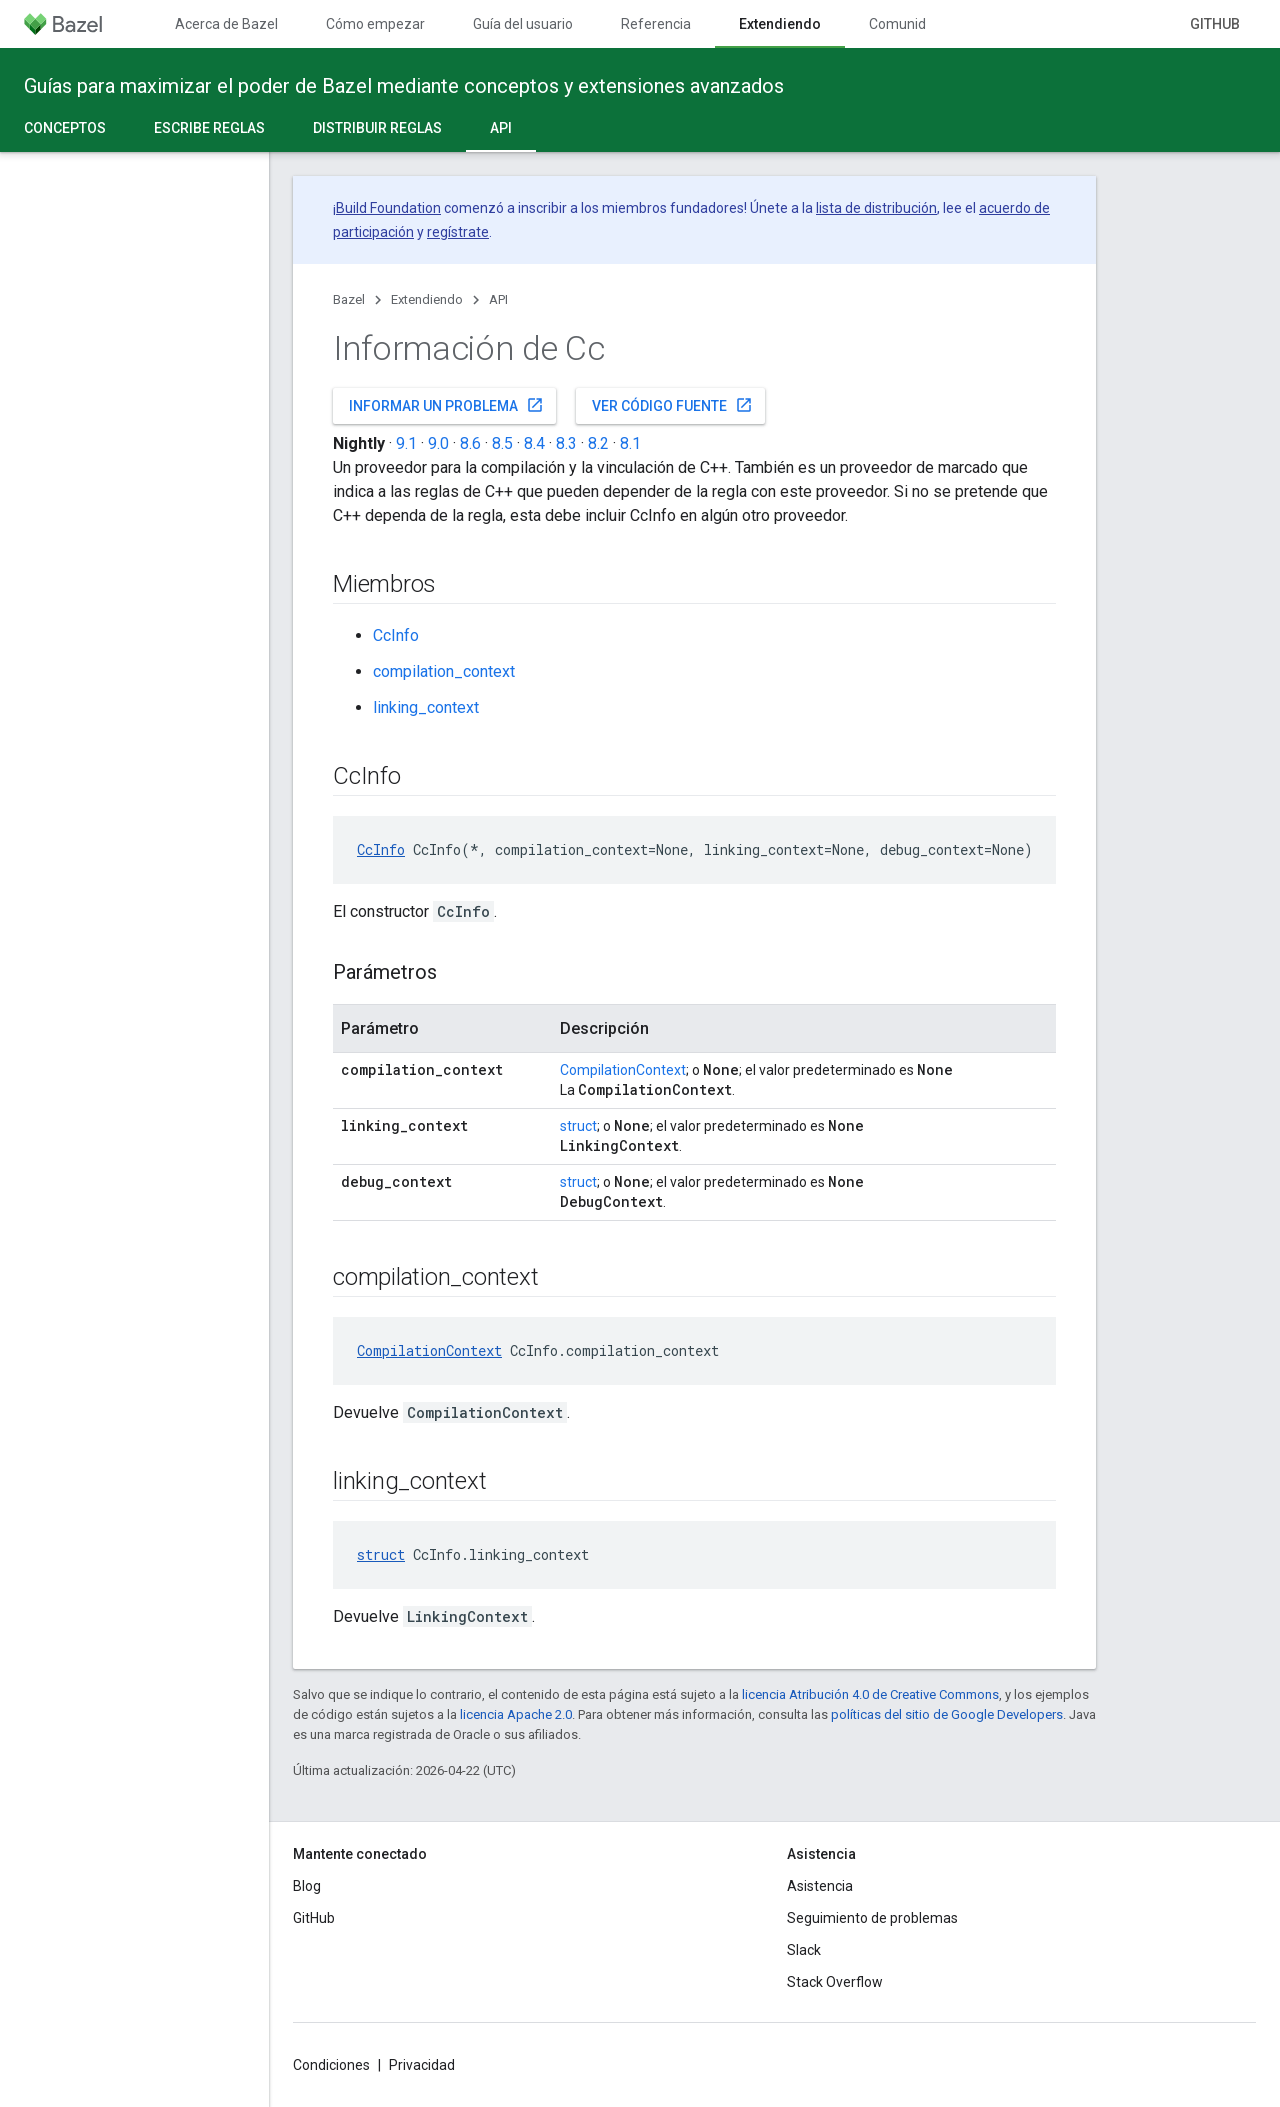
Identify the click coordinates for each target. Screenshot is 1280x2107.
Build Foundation (388, 208)
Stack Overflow (835, 1982)
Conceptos (65, 128)
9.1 (406, 443)
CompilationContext (623, 1070)
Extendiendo (427, 299)
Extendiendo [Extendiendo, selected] (780, 24)
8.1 (630, 443)
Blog (307, 1886)
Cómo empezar (375, 24)
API (498, 299)
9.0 (438, 443)
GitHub (1215, 24)
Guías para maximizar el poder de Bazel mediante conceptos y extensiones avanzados (404, 86)
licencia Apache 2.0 (516, 1714)
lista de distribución (876, 208)
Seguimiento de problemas (872, 1918)
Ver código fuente (672, 405)
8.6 (470, 443)
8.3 (566, 443)
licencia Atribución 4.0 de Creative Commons (870, 1694)
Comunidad (905, 24)
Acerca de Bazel (226, 24)
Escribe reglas (209, 128)
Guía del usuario (523, 24)
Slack (804, 1950)
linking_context (426, 707)
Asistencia (820, 1886)
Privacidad (422, 2065)
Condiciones (331, 2065)
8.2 (598, 443)
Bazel (349, 299)
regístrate (458, 232)
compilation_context (444, 671)
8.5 (502, 443)
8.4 (534, 443)
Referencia (656, 24)
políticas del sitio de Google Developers (947, 1714)
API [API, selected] (501, 128)
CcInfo (396, 635)
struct (578, 1126)
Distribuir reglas (377, 128)
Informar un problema (446, 405)
